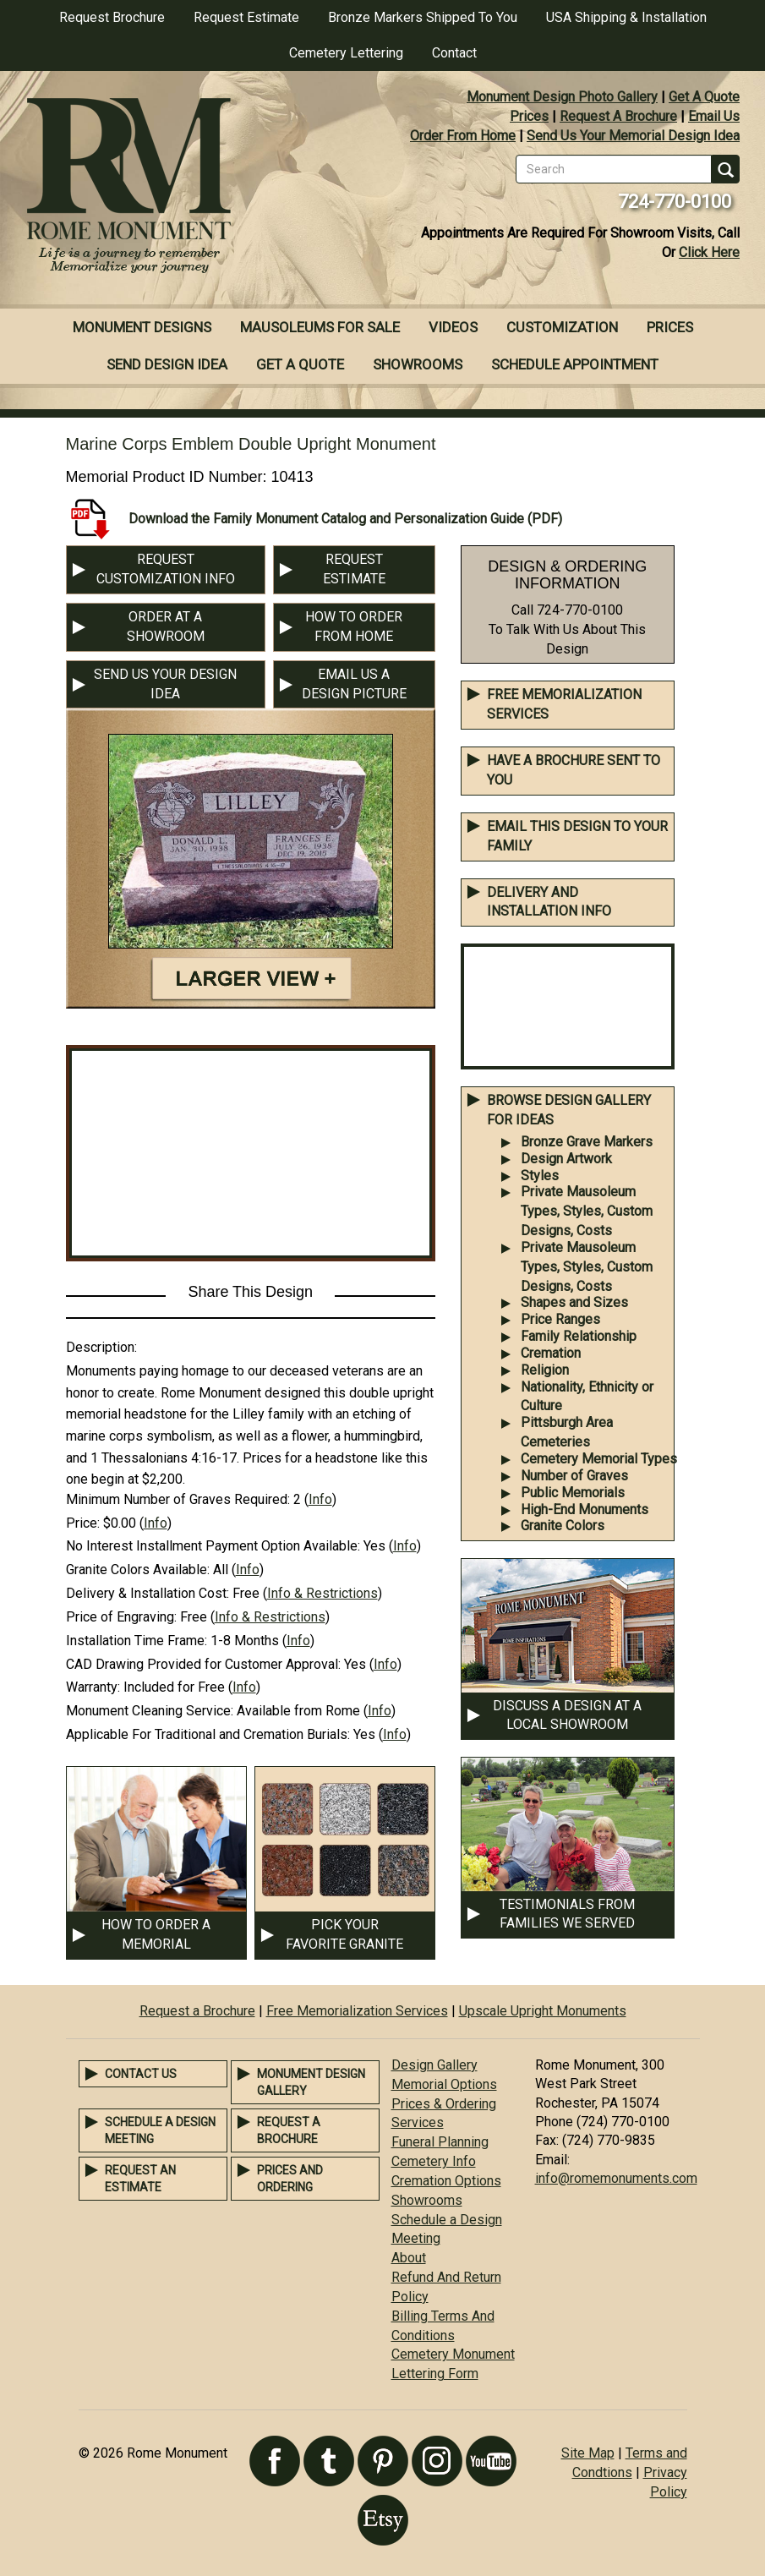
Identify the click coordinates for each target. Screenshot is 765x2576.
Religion (545, 1370)
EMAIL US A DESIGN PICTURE (354, 684)
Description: (101, 1347)
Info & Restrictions (322, 1593)
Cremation (551, 1353)
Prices (529, 116)
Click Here (709, 252)
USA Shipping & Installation (626, 17)
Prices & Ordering (443, 2104)
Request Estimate (246, 17)
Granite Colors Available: (138, 1569)
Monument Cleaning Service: (149, 1711)
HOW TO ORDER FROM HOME (353, 626)
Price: (83, 1523)
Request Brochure (112, 17)
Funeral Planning (440, 2142)
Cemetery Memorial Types (599, 1459)
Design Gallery (434, 2065)
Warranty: (93, 1687)
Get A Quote (704, 97)
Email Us (714, 116)
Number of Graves (574, 1476)
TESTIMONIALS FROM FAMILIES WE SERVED (567, 1914)
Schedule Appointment (574, 364)
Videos (453, 327)
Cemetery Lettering (346, 53)
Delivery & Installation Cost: (147, 1593)
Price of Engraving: (121, 1617)
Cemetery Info (433, 2161)
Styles (540, 1176)
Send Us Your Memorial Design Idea (633, 136)
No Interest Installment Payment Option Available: (213, 1546)
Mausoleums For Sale (320, 327)
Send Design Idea (167, 364)
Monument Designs (142, 327)
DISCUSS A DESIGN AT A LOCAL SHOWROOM (567, 1715)
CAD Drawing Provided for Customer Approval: (203, 1664)
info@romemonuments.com (616, 2178)
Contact (454, 53)
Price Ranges (560, 1319)
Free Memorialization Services (357, 2011)
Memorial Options (444, 2084)
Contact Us (141, 2074)
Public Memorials (573, 1493)
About (408, 2258)
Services (417, 2122)
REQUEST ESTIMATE (354, 569)
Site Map (588, 2453)
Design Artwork (566, 1159)
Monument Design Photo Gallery (562, 97)
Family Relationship (579, 1336)
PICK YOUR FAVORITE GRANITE (344, 1934)
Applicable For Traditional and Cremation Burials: (208, 1734)
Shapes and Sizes (574, 1302)
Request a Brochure (197, 2011)
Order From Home (463, 136)
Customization (562, 327)
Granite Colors (562, 1526)
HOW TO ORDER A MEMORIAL (155, 1934)
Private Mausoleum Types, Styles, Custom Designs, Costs (587, 1211)
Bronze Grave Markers (587, 1142)
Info (320, 1499)
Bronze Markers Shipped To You (422, 17)
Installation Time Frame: (136, 1641)
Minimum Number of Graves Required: (178, 1499)
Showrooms (417, 364)
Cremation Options (446, 2181)
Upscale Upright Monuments (542, 2011)
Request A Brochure (618, 116)
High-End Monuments (584, 1509)
